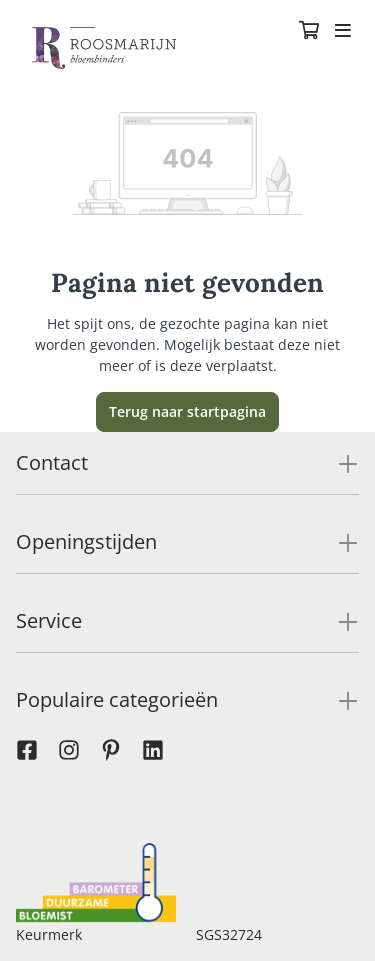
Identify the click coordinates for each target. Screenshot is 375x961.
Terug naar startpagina (187, 411)
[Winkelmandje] (309, 32)
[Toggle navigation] (343, 32)
